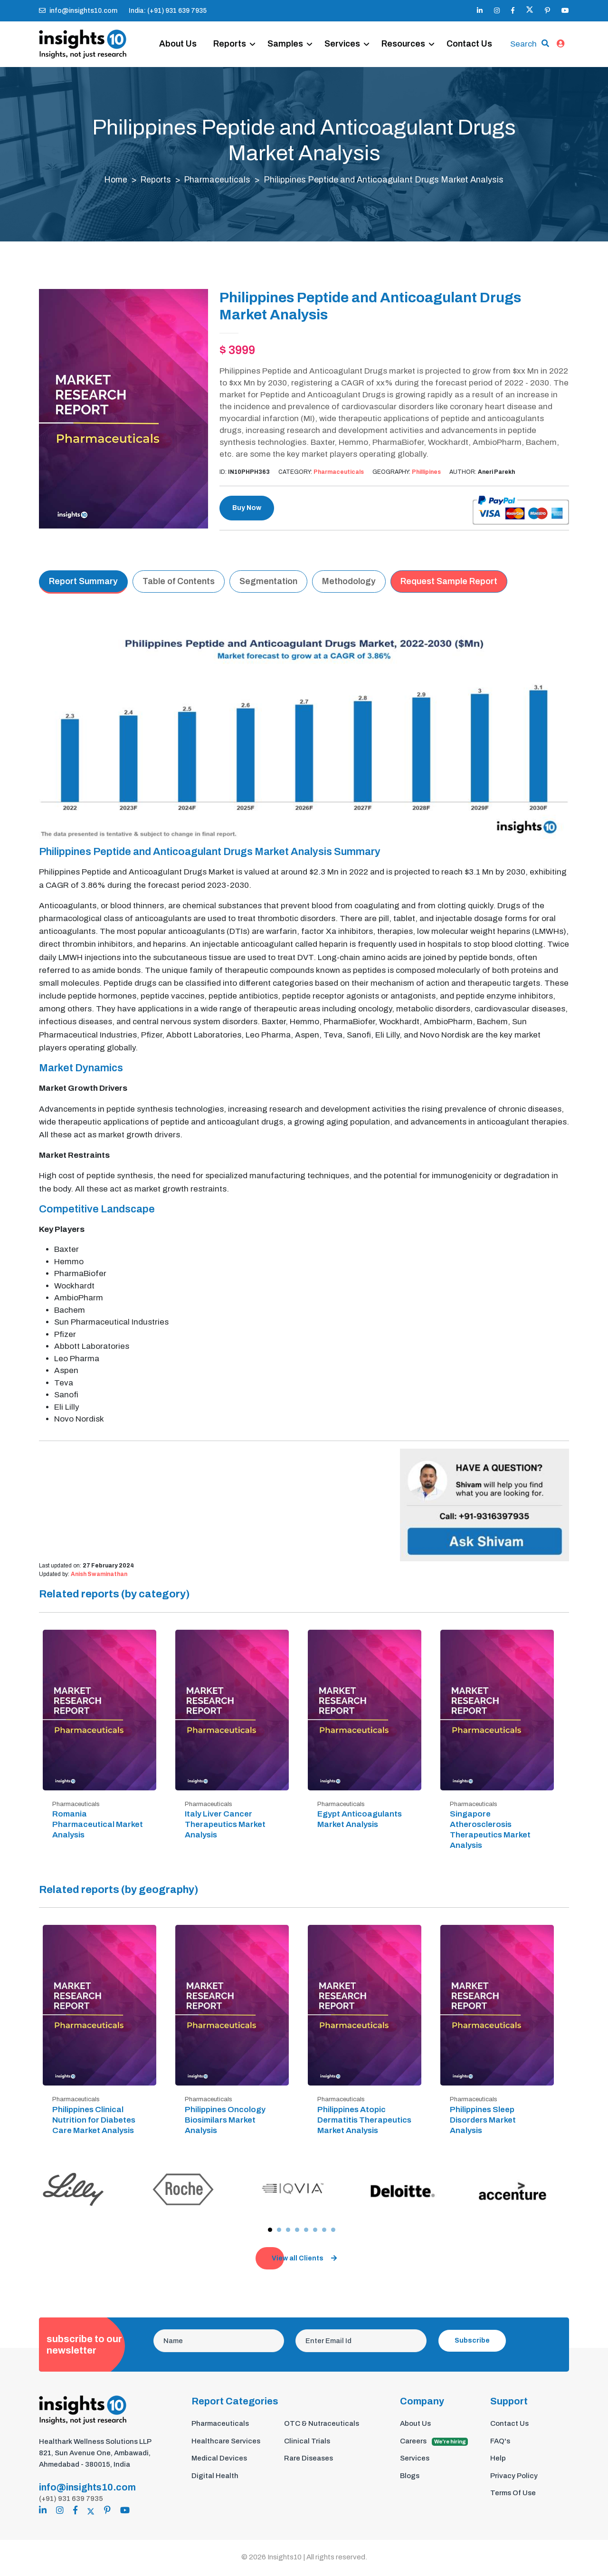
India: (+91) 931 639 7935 (168, 10)
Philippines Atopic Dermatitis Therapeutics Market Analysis (364, 2122)
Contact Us (187, 56)
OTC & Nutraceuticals (321, 2425)
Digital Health (214, 2477)
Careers (434, 2443)
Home (114, 182)
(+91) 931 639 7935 (71, 2500)
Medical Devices (219, 2460)
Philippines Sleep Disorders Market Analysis (483, 2122)
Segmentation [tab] (268, 583)
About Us (183, 33)
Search (523, 39)
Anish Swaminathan (99, 1576)
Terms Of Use (513, 2495)
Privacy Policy (514, 2477)
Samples (291, 33)
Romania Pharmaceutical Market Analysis (97, 1827)
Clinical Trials (307, 2443)
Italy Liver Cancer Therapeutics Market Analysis (225, 1827)
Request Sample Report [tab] (448, 583)
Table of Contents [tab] (178, 583)
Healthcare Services (225, 2443)
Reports (235, 33)
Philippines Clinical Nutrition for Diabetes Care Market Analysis (93, 2122)
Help (498, 2460)
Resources (409, 33)
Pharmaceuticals (219, 182)
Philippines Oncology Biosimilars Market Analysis (225, 2122)
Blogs (409, 2477)
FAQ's (500, 2443)
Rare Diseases (308, 2460)
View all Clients (304, 2260)
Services (348, 33)
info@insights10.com (78, 10)
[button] (270, 2232)
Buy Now (246, 510)
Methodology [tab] (349, 583)
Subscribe (472, 2342)
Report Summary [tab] (83, 583)
